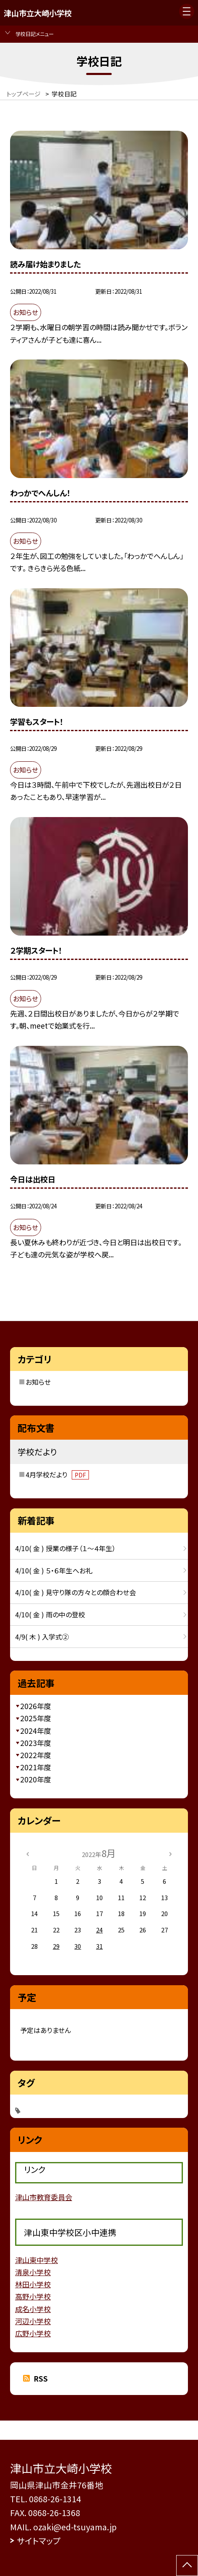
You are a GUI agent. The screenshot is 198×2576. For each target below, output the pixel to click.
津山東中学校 (36, 2260)
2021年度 (35, 1767)
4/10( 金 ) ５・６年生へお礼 (53, 1570)
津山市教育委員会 (43, 2197)
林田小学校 (33, 2284)
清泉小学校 (33, 2272)
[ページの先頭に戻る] (187, 2565)
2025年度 (35, 1718)
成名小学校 (33, 2309)
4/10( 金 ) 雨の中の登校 (50, 1614)
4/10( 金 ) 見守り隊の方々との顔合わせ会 (75, 1592)
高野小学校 (33, 2296)
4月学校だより (57, 1474)
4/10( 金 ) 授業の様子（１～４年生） (65, 1548)
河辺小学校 (33, 2321)
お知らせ (38, 1382)
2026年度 (35, 1706)
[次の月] (170, 1853)
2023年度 (35, 1743)
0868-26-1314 (55, 2499)
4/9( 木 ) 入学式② (42, 1637)
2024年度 (35, 1730)
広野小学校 (33, 2333)
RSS (41, 2378)
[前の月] (27, 1853)
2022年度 (35, 1755)
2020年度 (35, 1779)
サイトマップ (38, 2541)
